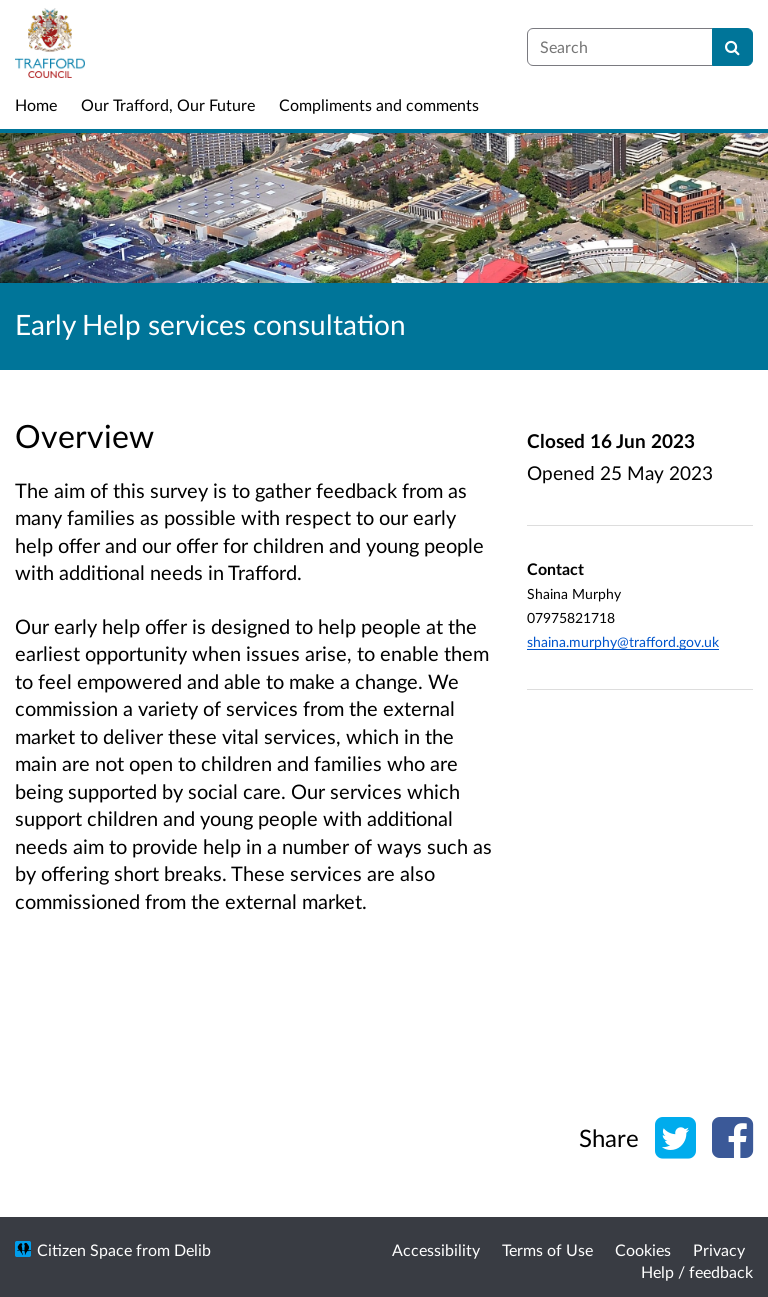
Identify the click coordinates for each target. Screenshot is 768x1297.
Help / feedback (697, 1271)
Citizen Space (84, 1249)
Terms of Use (547, 1249)
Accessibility (436, 1249)
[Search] (732, 47)
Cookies (643, 1249)
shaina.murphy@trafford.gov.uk (623, 641)
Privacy (719, 1249)
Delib (192, 1249)
